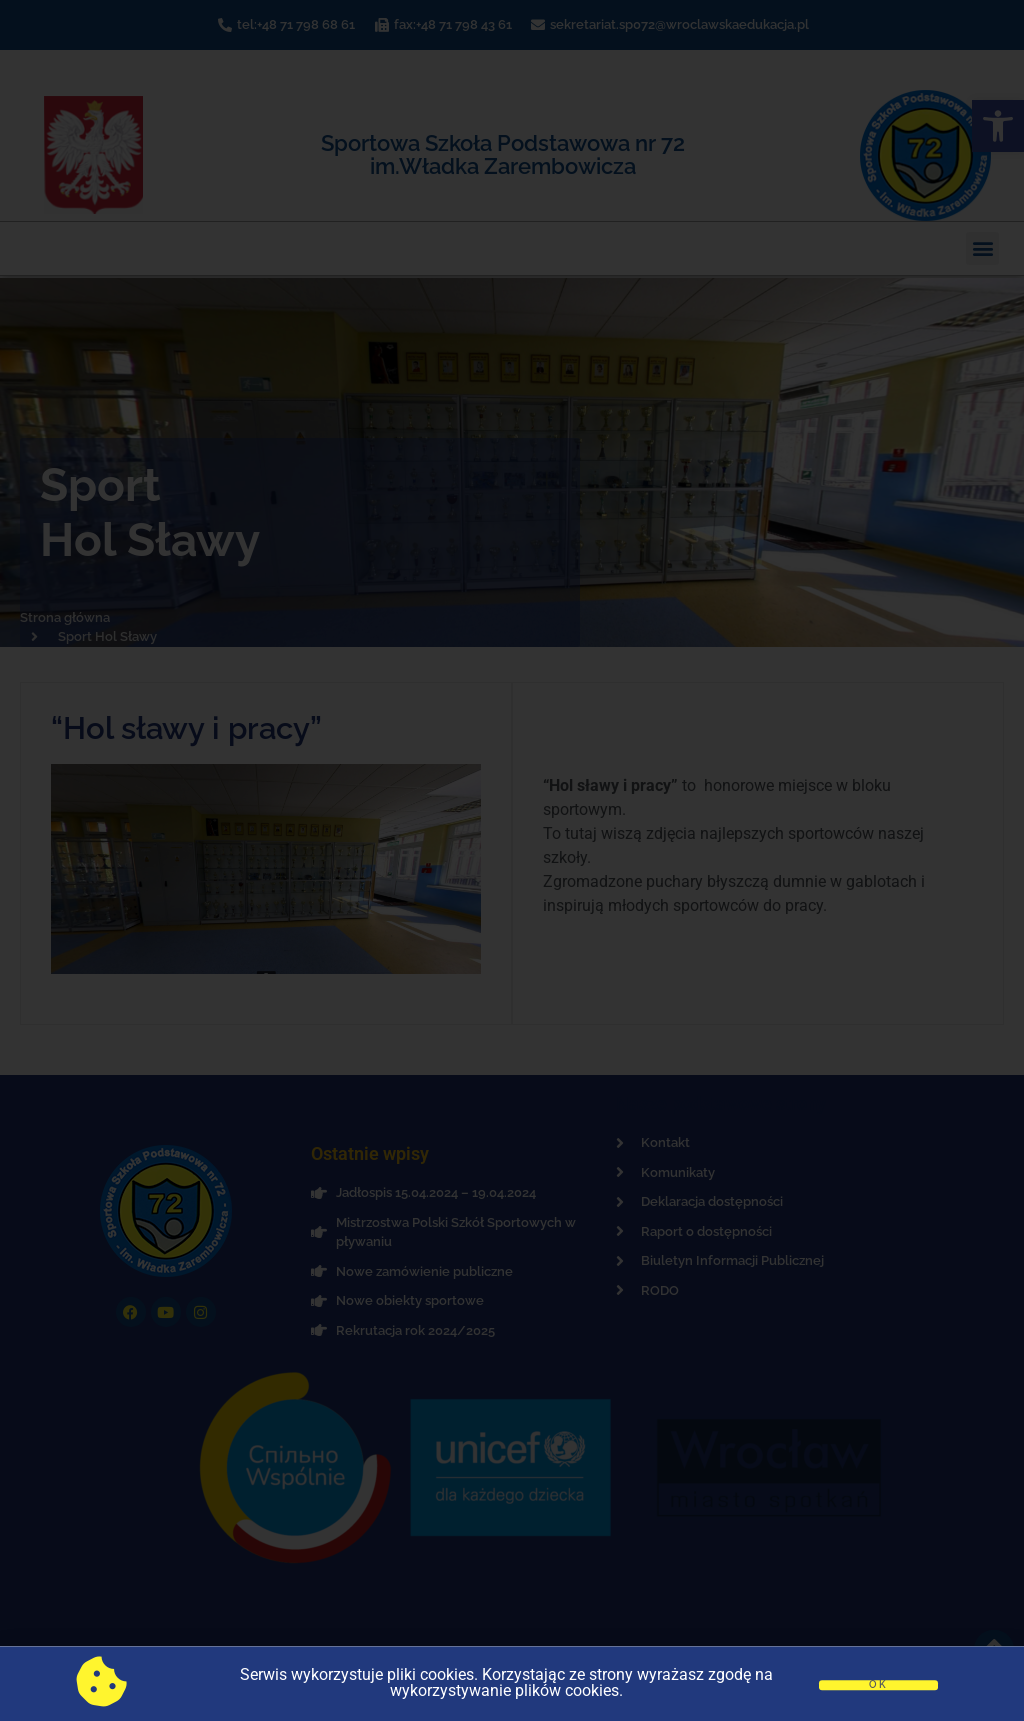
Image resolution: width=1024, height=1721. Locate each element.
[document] (512, 860)
